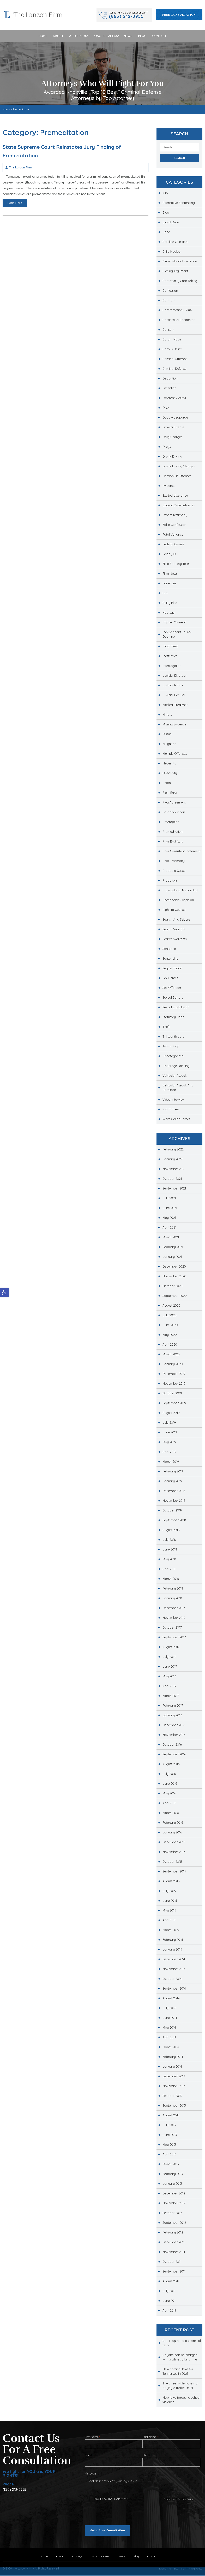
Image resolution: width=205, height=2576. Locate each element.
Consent (168, 332)
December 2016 (173, 1728)
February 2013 (172, 2177)
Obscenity (169, 776)
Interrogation (171, 668)
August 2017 (170, 1650)
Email (89, 2458)
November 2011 (173, 2255)
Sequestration (172, 971)
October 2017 (172, 1630)
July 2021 (169, 1201)
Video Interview (173, 1102)
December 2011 (173, 2245)
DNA (165, 410)
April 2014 (169, 2040)
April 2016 (169, 1806)
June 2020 (170, 1328)
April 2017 (169, 1689)
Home (43, 36)
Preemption (170, 825)
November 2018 (173, 1503)
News (128, 36)
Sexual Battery (172, 1000)
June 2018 (169, 1552)
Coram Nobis (172, 342)
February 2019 (172, 1474)
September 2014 (174, 1991)
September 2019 (174, 1406)
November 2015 (173, 1855)
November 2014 (173, 1972)
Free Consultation (175, 15)
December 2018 (173, 1494)
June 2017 (169, 1669)
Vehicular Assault (174, 1078)
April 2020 (169, 1347)
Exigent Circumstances (178, 508)
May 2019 (169, 1445)
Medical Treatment (175, 708)
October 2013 (172, 2098)
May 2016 (169, 1796)
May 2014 (169, 2030)
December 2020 (174, 1269)
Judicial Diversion (174, 678)
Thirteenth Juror (174, 1039)
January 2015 (172, 1952)
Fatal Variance (172, 537)
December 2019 (173, 1376)
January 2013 (172, 2186)
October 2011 (171, 2264)
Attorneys (78, 36)
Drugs (166, 449)
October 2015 (172, 1864)
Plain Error (169, 795)
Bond (166, 235)
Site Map (177, 2569)
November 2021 (173, 1172)
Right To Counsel (174, 912)
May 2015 (169, 1913)
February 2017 (172, 1708)
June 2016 (169, 1786)
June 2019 (169, 1435)
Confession (170, 293)
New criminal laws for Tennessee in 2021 (177, 2374)
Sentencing (170, 961)
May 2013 (169, 2147)
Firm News (170, 576)
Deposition (170, 381)
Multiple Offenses (174, 756)
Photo (166, 786)
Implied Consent (174, 625)
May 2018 (169, 1562)
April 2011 (169, 2313)
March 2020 (171, 1357)
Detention (169, 391)
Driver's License (173, 430)
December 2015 (173, 1845)
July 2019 (169, 1425)
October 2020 (172, 1289)
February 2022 (173, 1152)
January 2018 (172, 1601)
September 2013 (174, 2108)
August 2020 (171, 1308)
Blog (142, 36)
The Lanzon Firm (20, 167)
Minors (167, 717)
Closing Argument (175, 274)
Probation (169, 883)
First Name (92, 2439)
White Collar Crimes (176, 1122)
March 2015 (170, 1933)
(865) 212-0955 (16, 2492)
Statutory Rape (173, 1020)
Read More (17, 203)
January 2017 (172, 1718)
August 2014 (170, 2001)
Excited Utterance (175, 498)
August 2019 (171, 1415)
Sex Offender (171, 990)
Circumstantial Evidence (179, 264)
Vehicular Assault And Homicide (177, 1090)
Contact (159, 36)
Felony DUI (170, 557)
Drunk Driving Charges (178, 469)
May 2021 (169, 1220)
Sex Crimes (170, 981)
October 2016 (172, 1747)
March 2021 (170, 1240)
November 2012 (173, 2206)
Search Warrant (173, 932)
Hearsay (168, 615)
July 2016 (169, 1776)
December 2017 (173, 1611)
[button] (4, 1292)
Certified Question (175, 244)
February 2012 (172, 2235)
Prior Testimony (173, 864)
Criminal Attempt (174, 362)
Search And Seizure (176, 922)
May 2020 (169, 1337)
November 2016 (173, 1737)
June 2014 (169, 2020)
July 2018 (169, 1542)
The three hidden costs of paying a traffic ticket (180, 2388)
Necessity (169, 766)
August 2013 (170, 2118)
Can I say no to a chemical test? (181, 2345)
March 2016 (170, 1816)
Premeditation (172, 834)
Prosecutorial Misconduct (180, 893)
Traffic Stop (170, 1049)
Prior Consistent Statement (181, 854)
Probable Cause (173, 873)
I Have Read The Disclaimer (110, 2501)
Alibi (165, 196)
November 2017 (173, 1620)
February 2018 (172, 1591)
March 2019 (170, 1464)
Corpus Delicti (172, 352)
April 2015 (169, 1923)
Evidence (168, 488)
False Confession (174, 527)
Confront (168, 303)
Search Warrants (174, 942)
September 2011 (173, 2274)
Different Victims (174, 401)
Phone (147, 2458)
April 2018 (169, 1572)
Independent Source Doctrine (177, 637)
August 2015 (171, 1884)
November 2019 (173, 1386)
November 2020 (174, 1279)
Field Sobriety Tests (176, 566)
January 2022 (172, 1162)
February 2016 (172, 1825)
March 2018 (170, 1581)
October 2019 (172, 1396)
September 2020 (174, 1298)
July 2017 (169, 1659)
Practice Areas (105, 36)
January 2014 (172, 2069)
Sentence (169, 951)
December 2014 (173, 1962)
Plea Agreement (174, 805)
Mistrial (167, 737)
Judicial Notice (172, 688)
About (58, 36)
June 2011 (169, 2303)
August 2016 (171, 1767)
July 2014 (169, 2011)
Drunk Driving (172, 459)
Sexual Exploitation (175, 1010)
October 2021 (172, 1181)
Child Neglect (171, 254)
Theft (166, 1029)
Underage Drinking (176, 1069)
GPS (165, 596)
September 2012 (174, 2225)
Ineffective (169, 659)
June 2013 (169, 2138)
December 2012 (173, 2196)
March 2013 (170, 2167)
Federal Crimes (173, 547)
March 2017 (170, 1698)
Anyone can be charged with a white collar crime (179, 2360)
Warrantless (171, 1112)
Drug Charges (172, 440)
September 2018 (174, 1523)
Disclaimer (170, 2501)
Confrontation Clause (177, 313)
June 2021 (169, 1211)
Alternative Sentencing (178, 205)
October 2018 (172, 1513)
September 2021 (174, 1191)
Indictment (170, 649)
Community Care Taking (179, 284)
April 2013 (169, 2157)
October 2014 (172, 1981)
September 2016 (174, 1757)
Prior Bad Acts (172, 844)
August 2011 (170, 2284)
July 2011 (168, 2294)
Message (91, 2476)
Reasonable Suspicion (178, 903)
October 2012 (172, 2216)
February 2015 (172, 1942)
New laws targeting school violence (181, 2402)
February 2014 (172, 2059)
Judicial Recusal (173, 698)
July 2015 (169, 1894)
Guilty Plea (169, 605)
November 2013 (173, 2089)
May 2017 (169, 1679)
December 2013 (173, 2079)
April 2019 (169, 1455)
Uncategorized (173, 1059)
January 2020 (172, 1367)
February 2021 (172, 1250)
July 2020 (169, 1318)
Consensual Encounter (178, 323)
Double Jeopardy (175, 420)
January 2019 (172, 1484)
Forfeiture (169, 586)
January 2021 (172, 1259)
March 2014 (170, 2050)
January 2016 (172, 1835)
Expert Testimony (174, 518)
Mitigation (169, 747)
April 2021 (169, 1230)
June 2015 (169, 1903)
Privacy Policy (186, 2501)
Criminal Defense (174, 371)
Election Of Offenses (176, 479)
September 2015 (174, 1874)
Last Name (150, 2439)
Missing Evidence (174, 727)
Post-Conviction (173, 815)
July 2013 (169, 2128)
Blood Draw (170, 225)
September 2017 (174, 1640)
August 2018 (171, 1533)
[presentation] (111, 2516)
